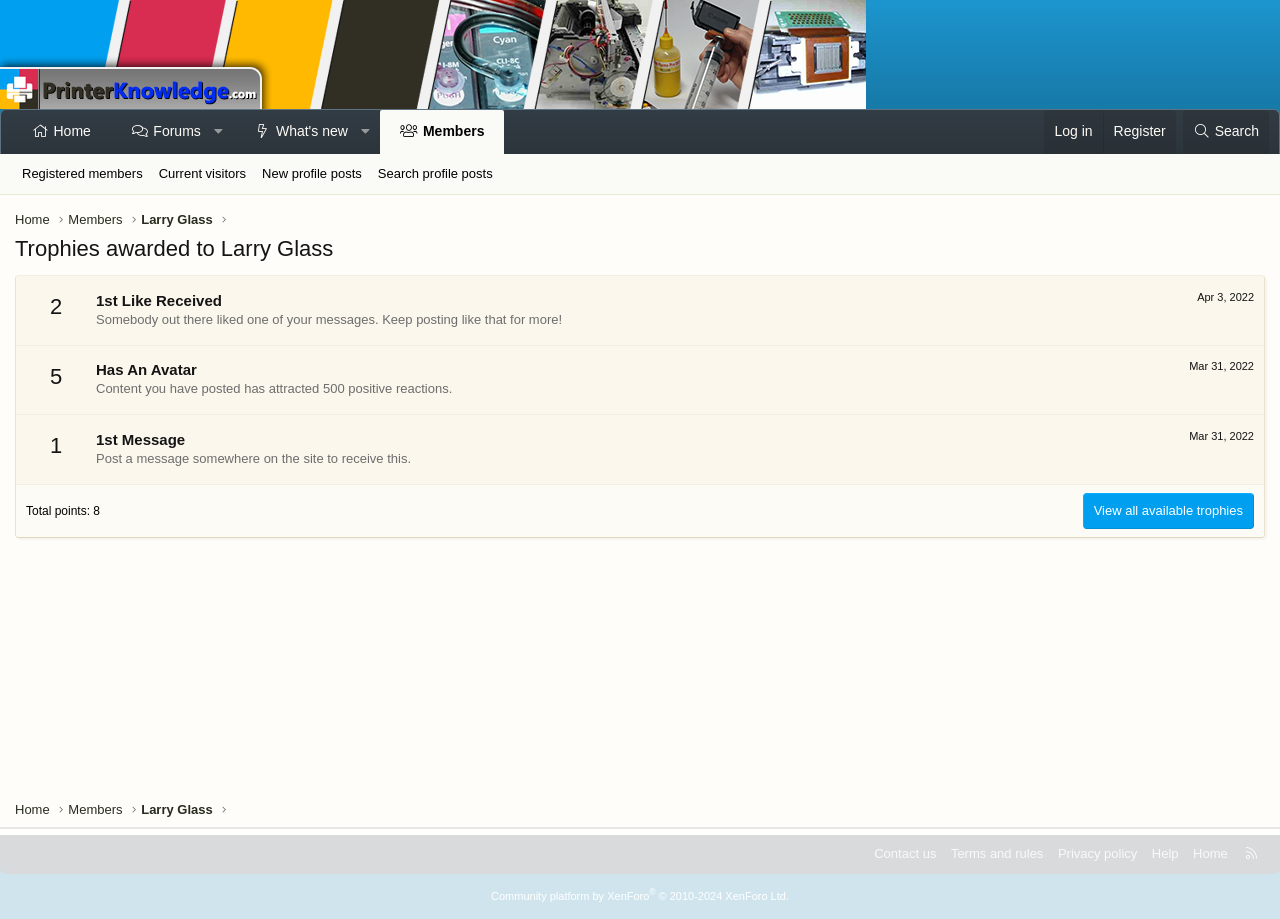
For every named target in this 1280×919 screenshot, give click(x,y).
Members (453, 131)
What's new (312, 131)
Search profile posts (435, 173)
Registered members (82, 173)
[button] (218, 132)
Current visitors (202, 173)
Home (72, 131)
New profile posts (312, 173)
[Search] (1226, 132)
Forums (176, 131)
